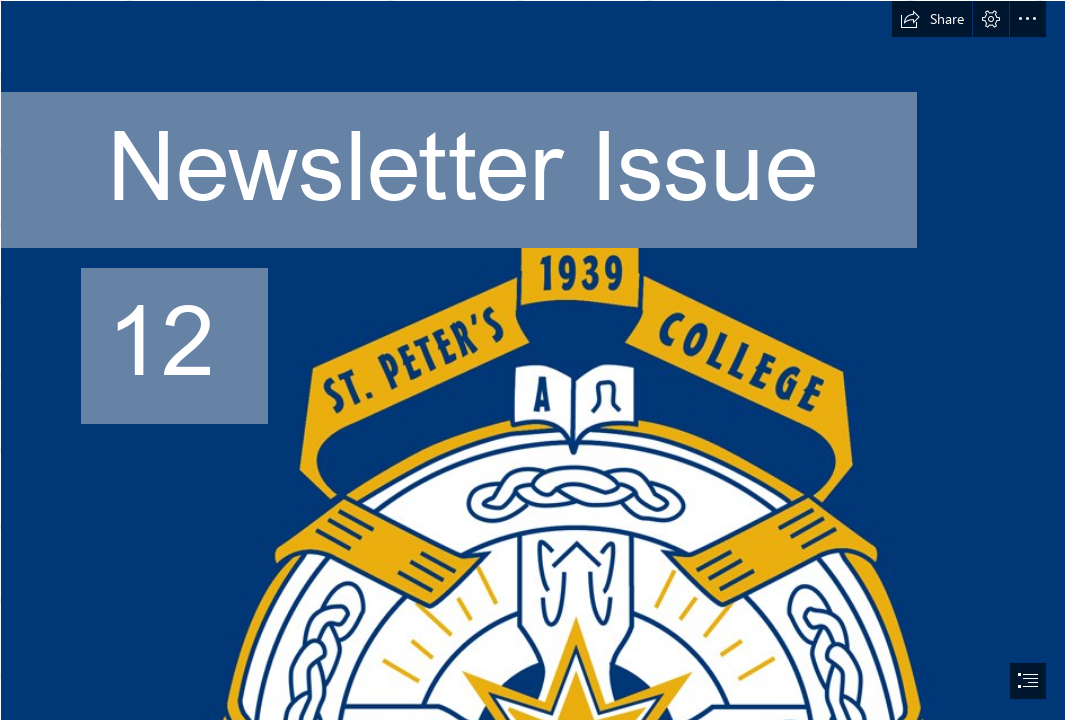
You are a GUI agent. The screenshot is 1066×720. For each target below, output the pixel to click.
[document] (533, 360)
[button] (932, 19)
